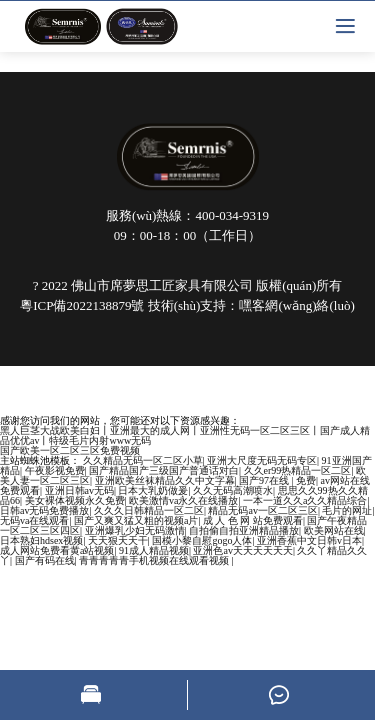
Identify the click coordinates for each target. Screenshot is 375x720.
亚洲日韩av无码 (79, 490)
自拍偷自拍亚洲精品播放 (244, 530)
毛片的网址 (347, 510)
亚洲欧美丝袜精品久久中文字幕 (165, 480)
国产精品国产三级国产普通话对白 (164, 470)
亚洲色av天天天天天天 (242, 550)
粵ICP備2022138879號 (82, 305)
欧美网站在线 (334, 530)
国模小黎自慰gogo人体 (202, 540)
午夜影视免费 (55, 470)
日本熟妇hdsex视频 (41, 540)
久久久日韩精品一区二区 (149, 510)
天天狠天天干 (118, 540)
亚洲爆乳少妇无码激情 (135, 530)
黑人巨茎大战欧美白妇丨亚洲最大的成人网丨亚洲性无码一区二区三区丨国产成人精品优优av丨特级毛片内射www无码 (185, 435)
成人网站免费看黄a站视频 (57, 550)
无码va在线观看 (34, 520)
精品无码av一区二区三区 (262, 510)
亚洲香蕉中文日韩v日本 (309, 540)
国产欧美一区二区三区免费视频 (70, 450)
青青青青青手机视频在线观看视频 (155, 560)
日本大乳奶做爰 (153, 490)
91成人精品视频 (154, 550)
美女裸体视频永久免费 (75, 500)
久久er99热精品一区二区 (298, 470)
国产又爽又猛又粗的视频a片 (136, 520)
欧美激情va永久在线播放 (183, 500)
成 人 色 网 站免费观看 (253, 520)
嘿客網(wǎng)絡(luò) (296, 305)
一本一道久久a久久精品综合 (305, 500)
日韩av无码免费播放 (44, 510)
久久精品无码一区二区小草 (143, 460)
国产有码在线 (45, 560)
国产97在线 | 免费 (277, 480)
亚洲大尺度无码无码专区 (262, 460)
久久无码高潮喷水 (233, 490)
